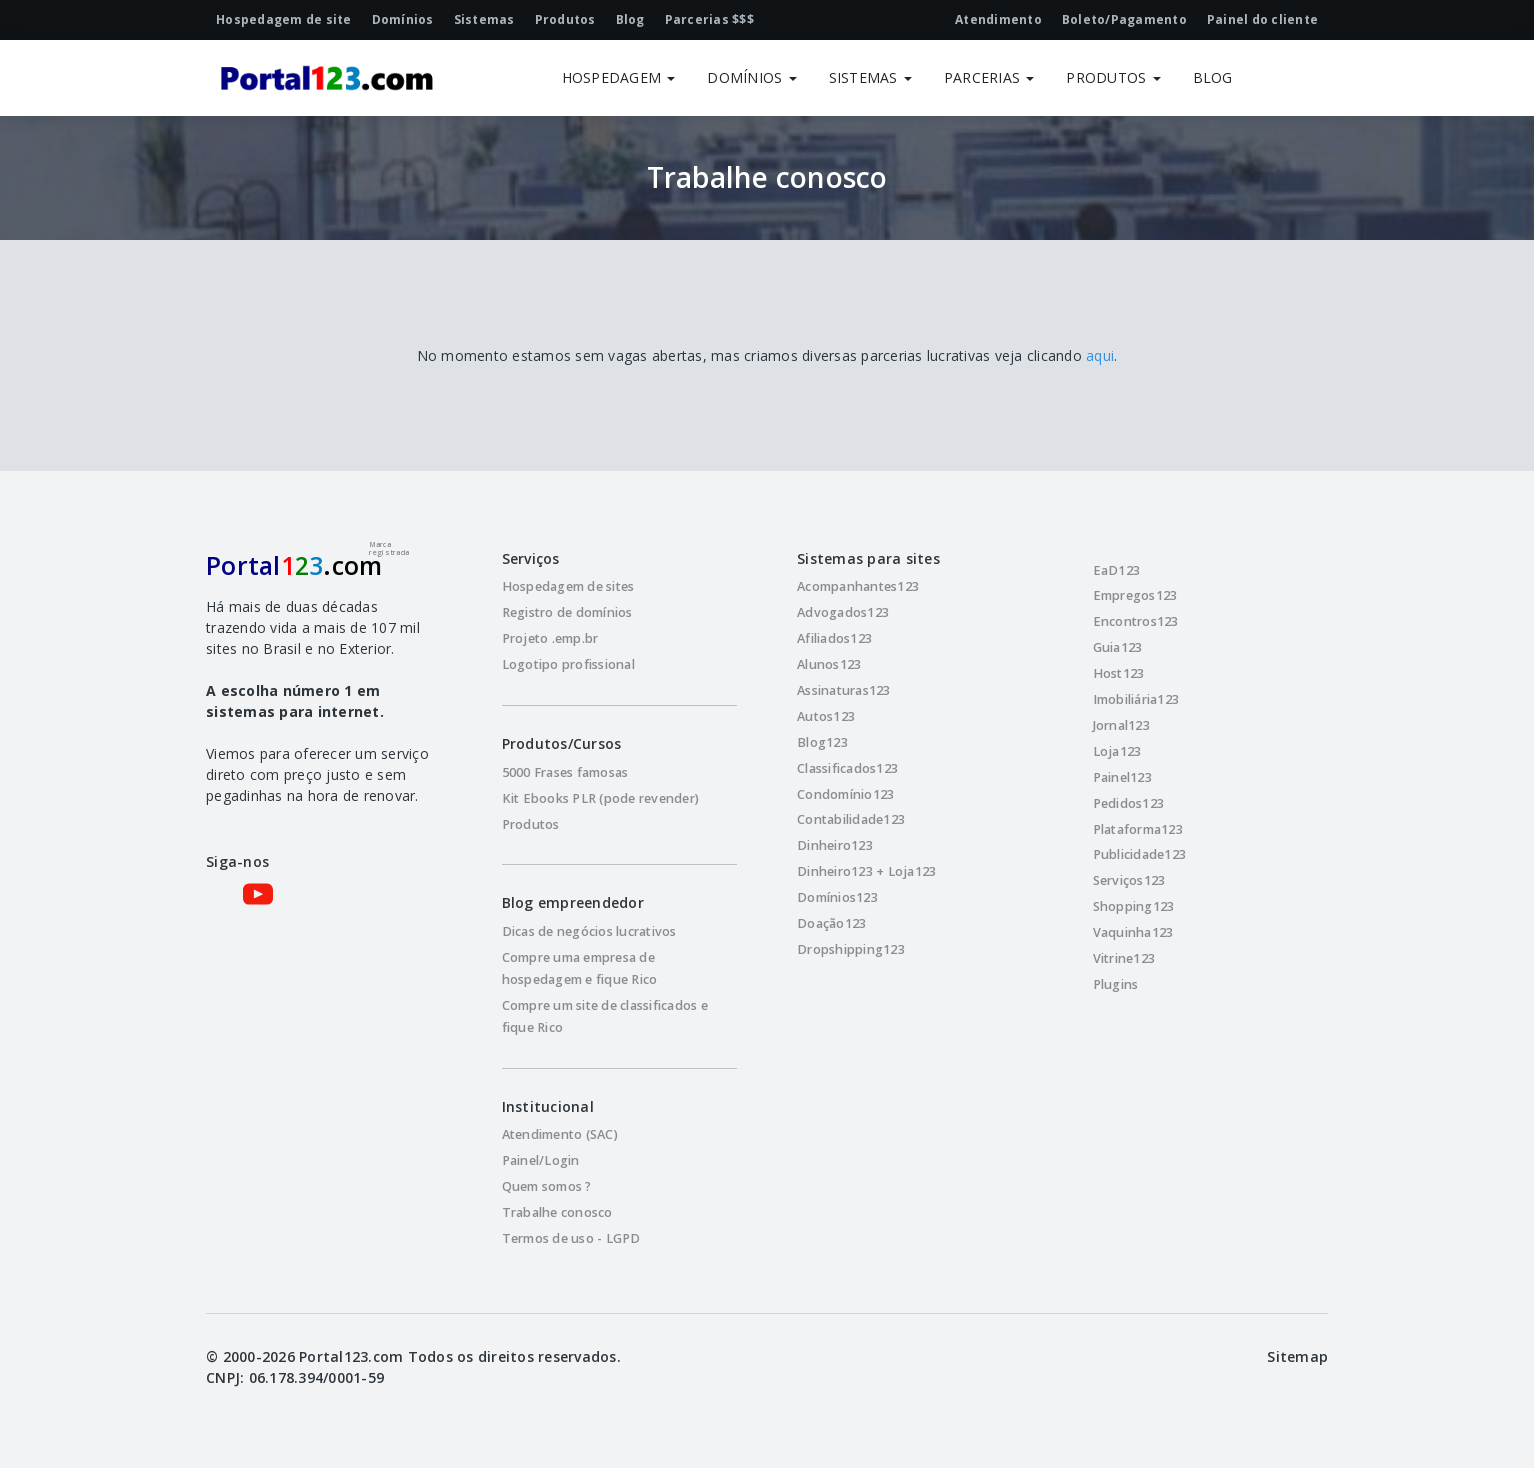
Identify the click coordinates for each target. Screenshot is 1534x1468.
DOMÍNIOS (751, 77)
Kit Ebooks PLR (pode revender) (601, 798)
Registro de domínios (567, 612)
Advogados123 (843, 612)
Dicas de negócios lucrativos (589, 931)
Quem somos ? (547, 1186)
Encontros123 (1136, 621)
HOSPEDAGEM (619, 77)
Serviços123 (1129, 880)
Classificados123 (847, 768)
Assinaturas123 (844, 690)
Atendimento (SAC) (560, 1134)
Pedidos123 (1129, 803)
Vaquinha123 (1133, 932)
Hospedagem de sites (568, 586)
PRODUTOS (1113, 77)
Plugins (1116, 984)
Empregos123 (1135, 595)
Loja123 (1117, 751)
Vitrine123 (1124, 958)
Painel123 (1122, 777)
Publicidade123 (1140, 854)
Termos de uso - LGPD (571, 1238)
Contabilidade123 (851, 819)
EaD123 (1117, 570)
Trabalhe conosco (557, 1212)
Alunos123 (829, 664)
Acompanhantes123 (858, 586)
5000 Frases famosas (565, 772)
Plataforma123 (1138, 829)
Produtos (531, 824)
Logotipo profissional (568, 664)
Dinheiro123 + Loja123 (866, 871)
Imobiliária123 (1136, 699)
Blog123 (822, 742)
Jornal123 (1121, 725)
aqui (1100, 355)
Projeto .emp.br (550, 638)
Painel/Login (541, 1160)
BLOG (1213, 77)
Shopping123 (1134, 906)
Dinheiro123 (835, 845)
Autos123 (826, 716)
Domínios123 (837, 897)
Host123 (1119, 673)
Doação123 (831, 923)
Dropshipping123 (851, 949)
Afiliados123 (834, 638)
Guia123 (1118, 647)
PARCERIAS (989, 77)
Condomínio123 (845, 794)
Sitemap (1297, 1356)
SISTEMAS (870, 77)
